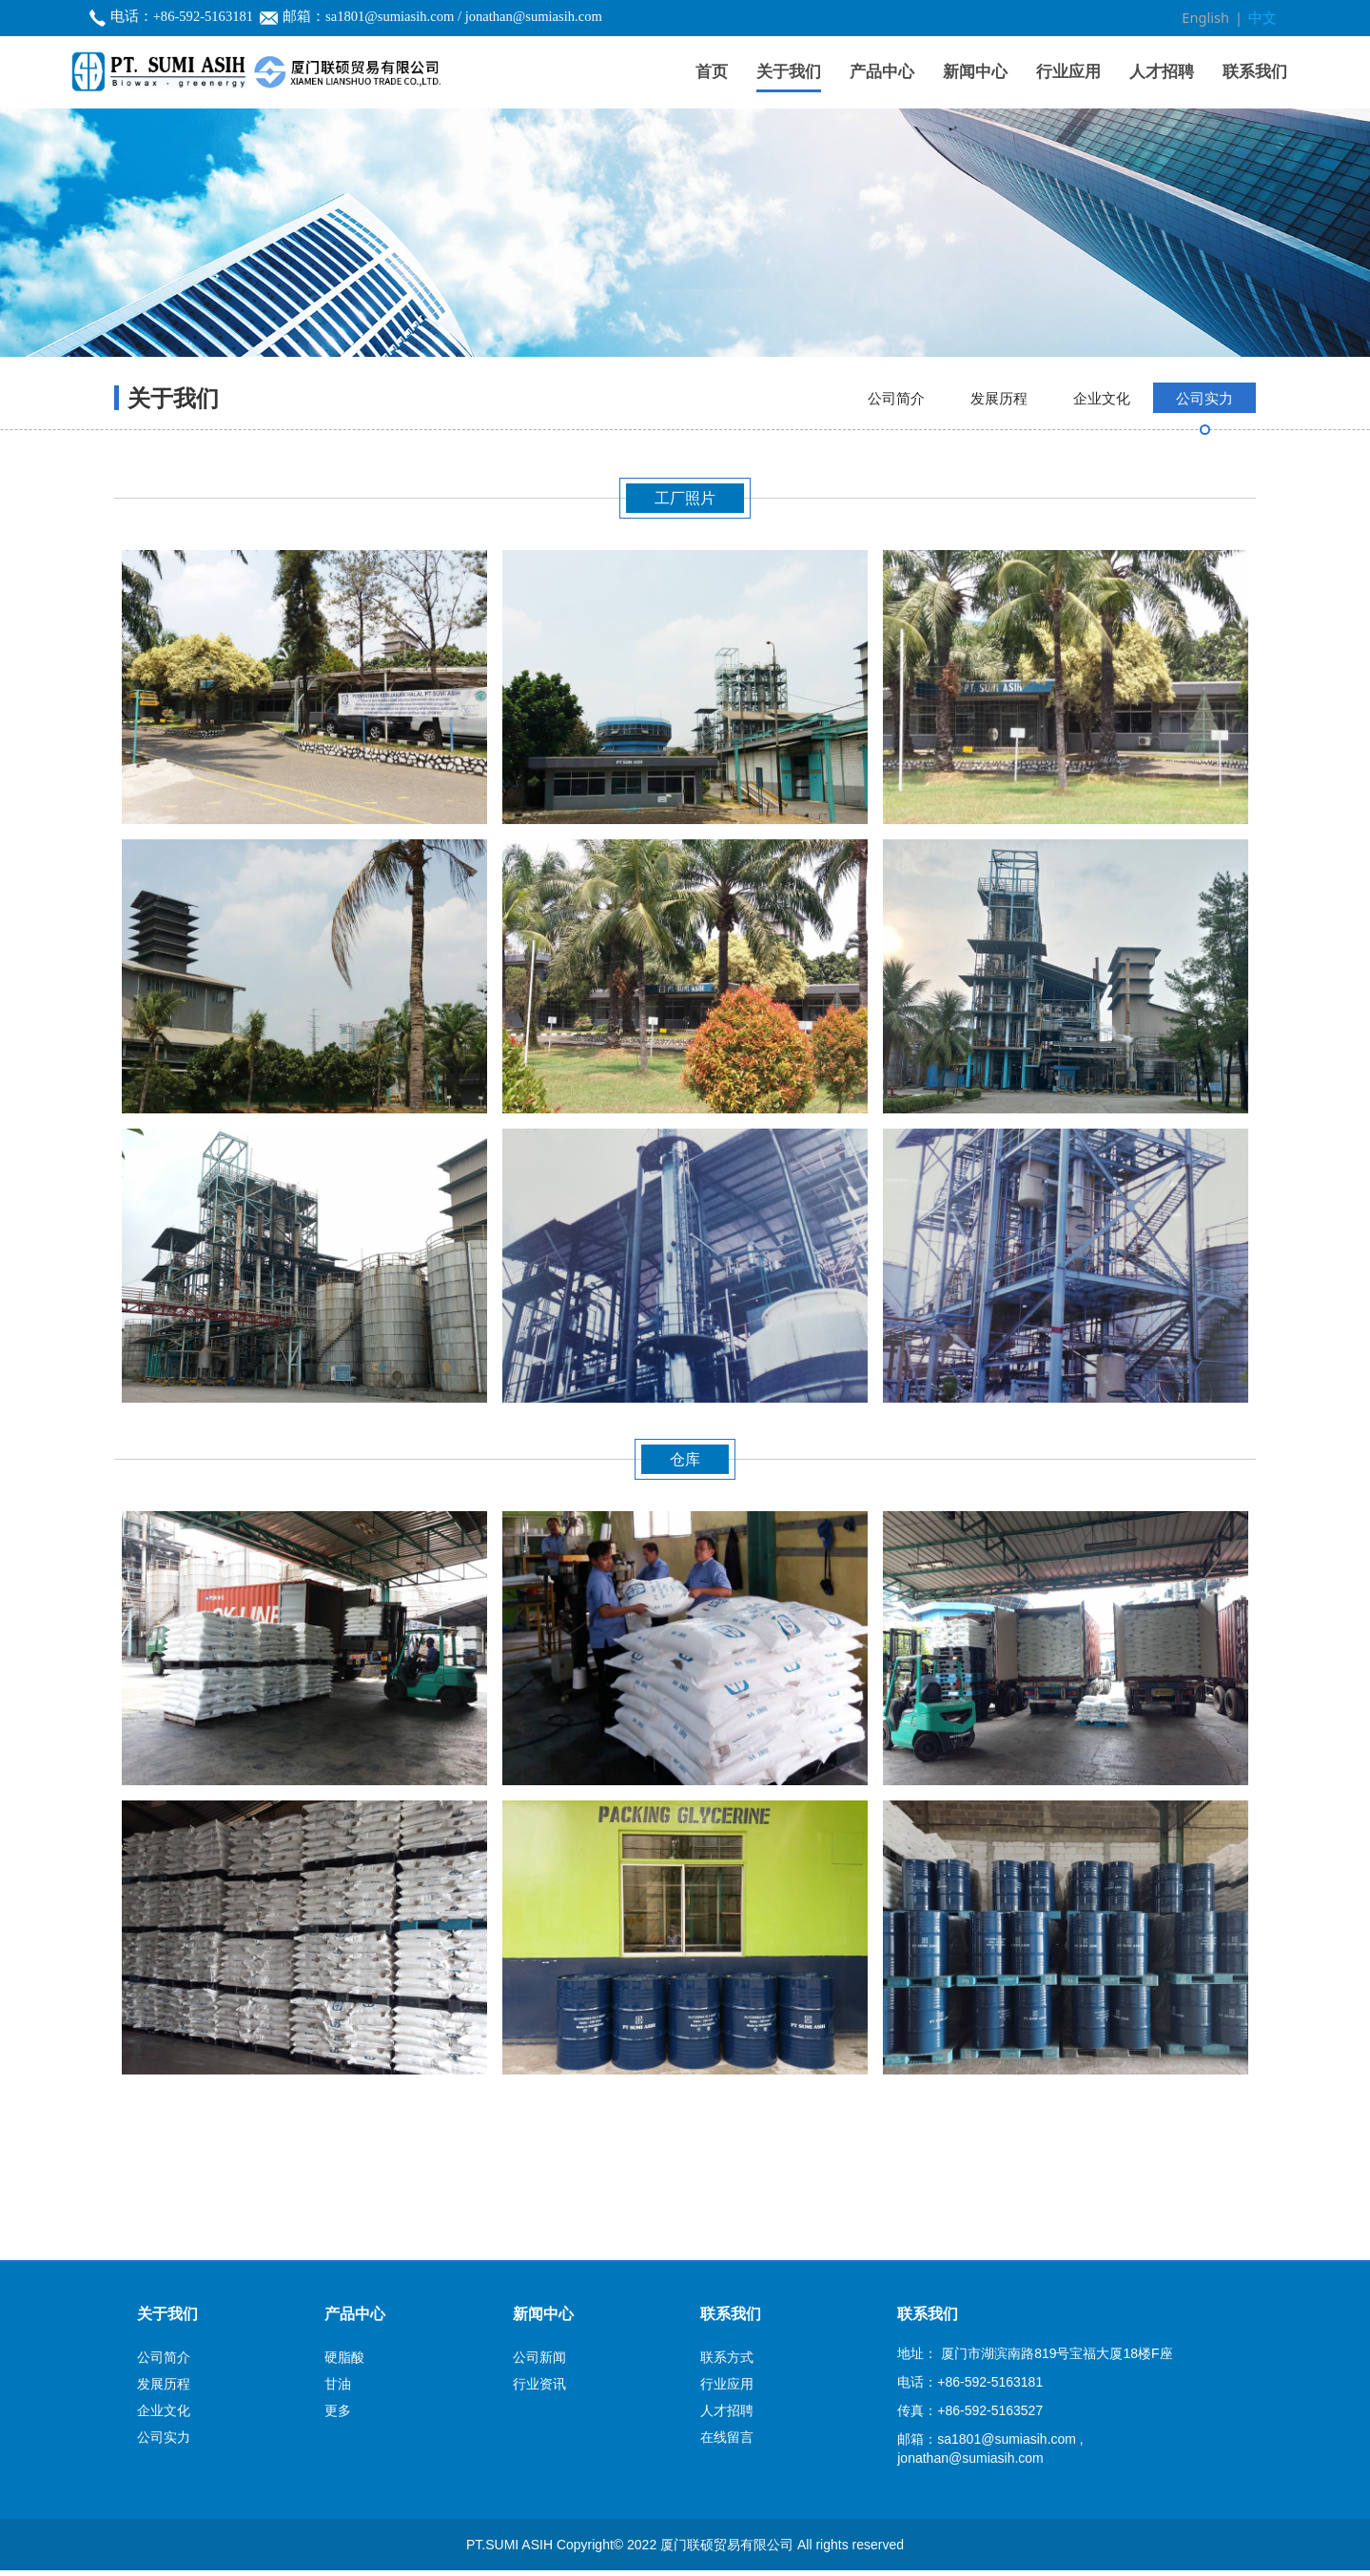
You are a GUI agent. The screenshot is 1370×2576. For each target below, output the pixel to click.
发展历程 (999, 505)
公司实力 (1204, 505)
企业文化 (1101, 505)
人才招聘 (1161, 71)
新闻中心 (975, 71)
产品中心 (882, 71)
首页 (711, 71)
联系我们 (1255, 71)
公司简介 (896, 505)
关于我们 (788, 71)
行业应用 (1068, 71)
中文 (1263, 18)
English (1209, 18)
